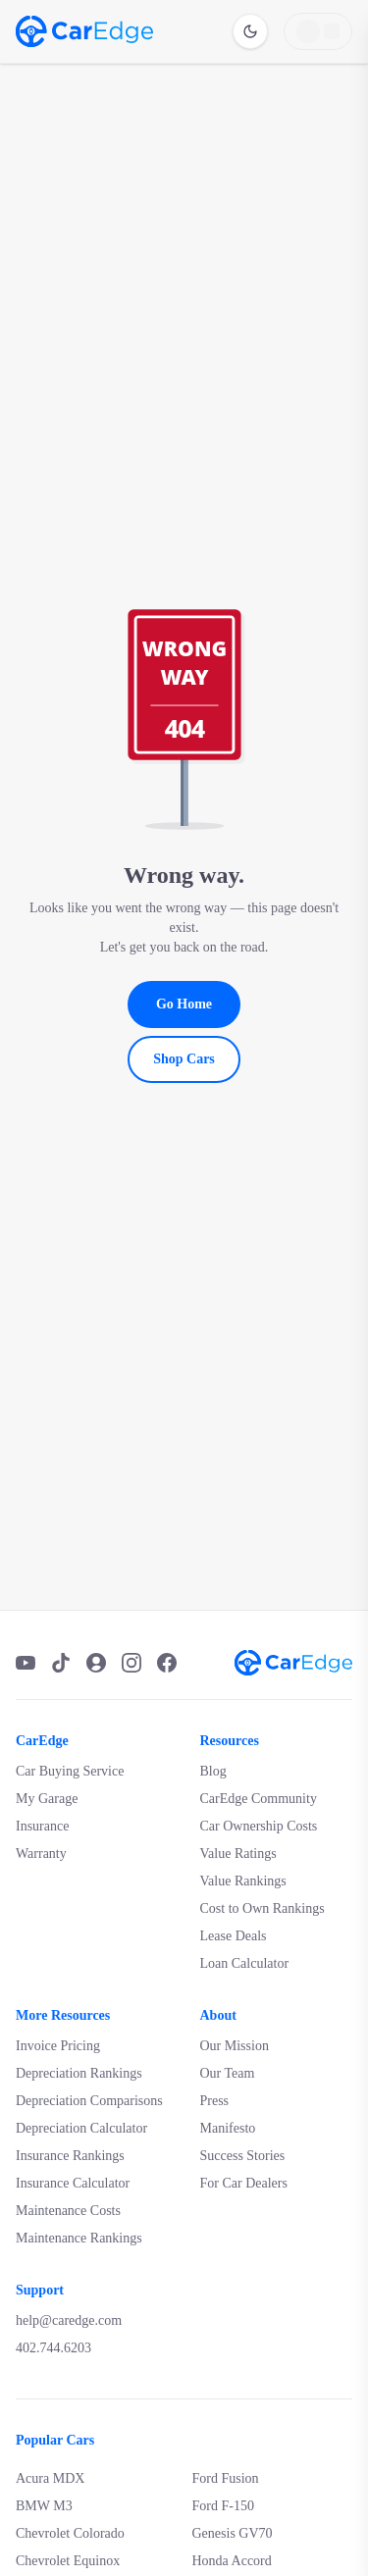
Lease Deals (233, 1936)
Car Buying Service (70, 1771)
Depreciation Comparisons (89, 2100)
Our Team (227, 2073)
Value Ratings (238, 1853)
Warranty (41, 1853)
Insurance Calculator (73, 2183)
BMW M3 (44, 2506)
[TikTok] (61, 1663)
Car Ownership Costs (259, 1826)
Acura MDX (50, 2478)
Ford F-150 (223, 2506)
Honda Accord (232, 2560)
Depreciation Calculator (81, 2128)
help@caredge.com (69, 2320)
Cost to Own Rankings (262, 1908)
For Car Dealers (244, 2183)
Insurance (42, 1826)
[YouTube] (25, 1663)
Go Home (184, 1004)
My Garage (47, 1798)
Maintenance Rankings (79, 2238)
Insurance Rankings (70, 2155)
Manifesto (228, 2128)
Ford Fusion (225, 2478)
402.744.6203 (53, 2348)
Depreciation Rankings (79, 2073)
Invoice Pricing (58, 2045)
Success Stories (243, 2155)
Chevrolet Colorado (70, 2533)
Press (215, 2100)
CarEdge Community (258, 1798)
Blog (213, 1771)
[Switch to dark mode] (250, 31)
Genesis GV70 (232, 2533)
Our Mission (234, 2045)
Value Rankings (243, 1881)
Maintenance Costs (68, 2210)
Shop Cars (184, 1059)
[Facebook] (167, 1663)
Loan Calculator (244, 1963)
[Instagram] (131, 1663)
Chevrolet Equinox (68, 2560)
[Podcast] (96, 1663)
